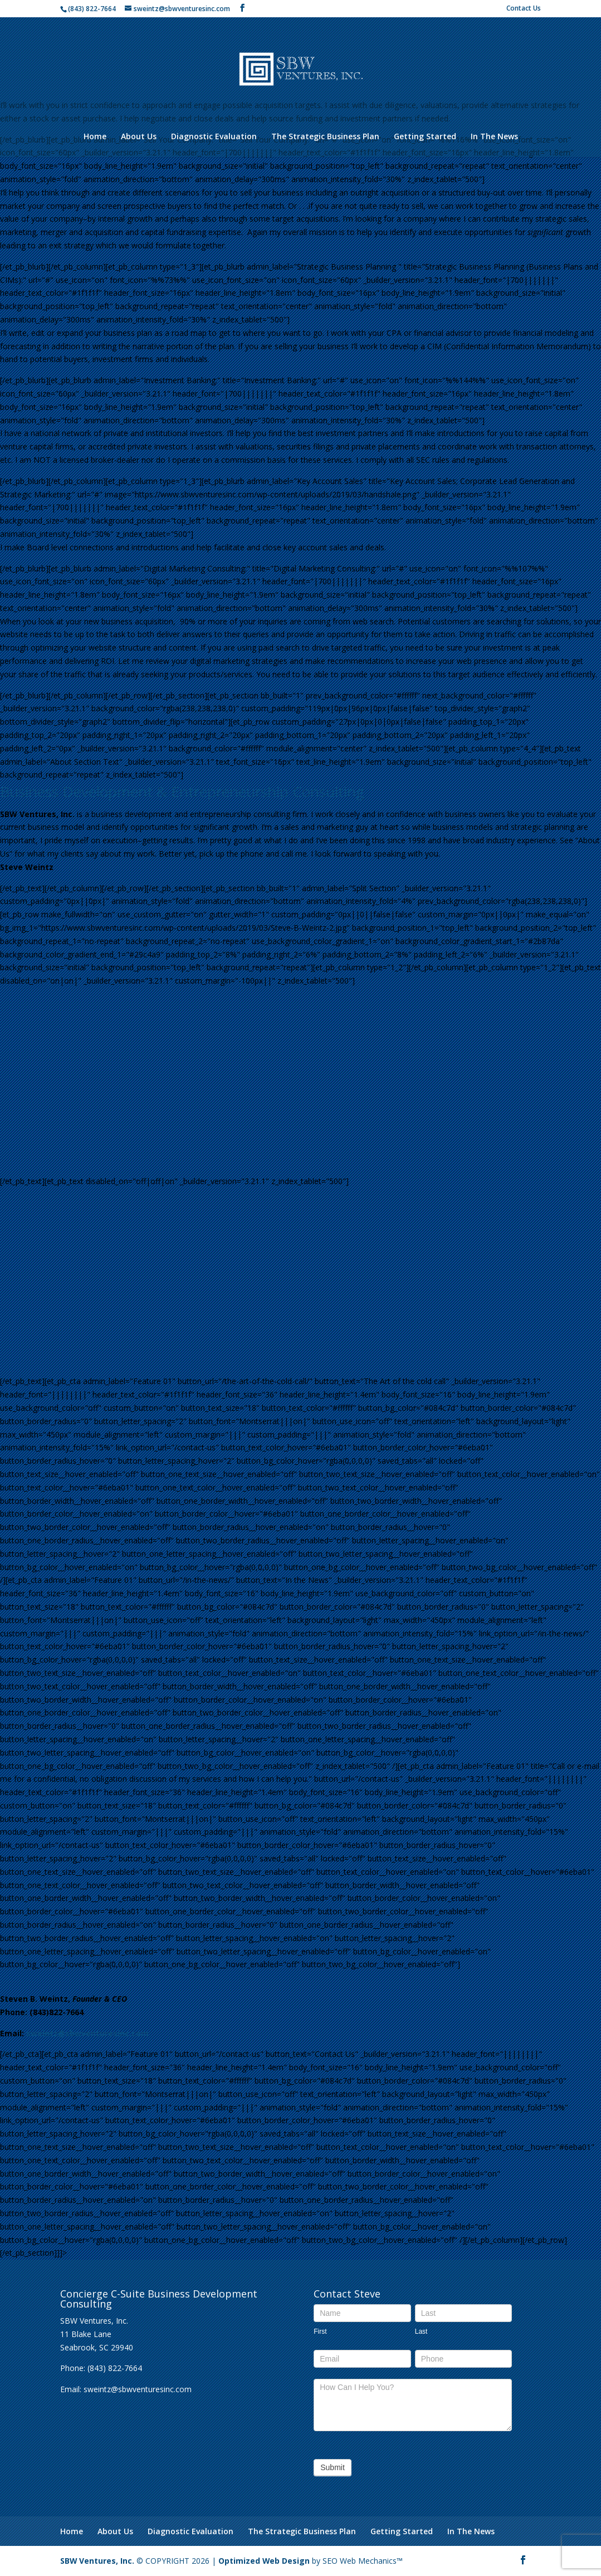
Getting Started (425, 137)
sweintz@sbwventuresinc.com (87, 2033)
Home (95, 137)
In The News (494, 137)
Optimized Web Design (265, 2560)
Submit (332, 2467)
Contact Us (523, 9)
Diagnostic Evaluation (214, 137)
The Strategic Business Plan (325, 137)
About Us (139, 137)
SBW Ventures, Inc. (97, 2560)
